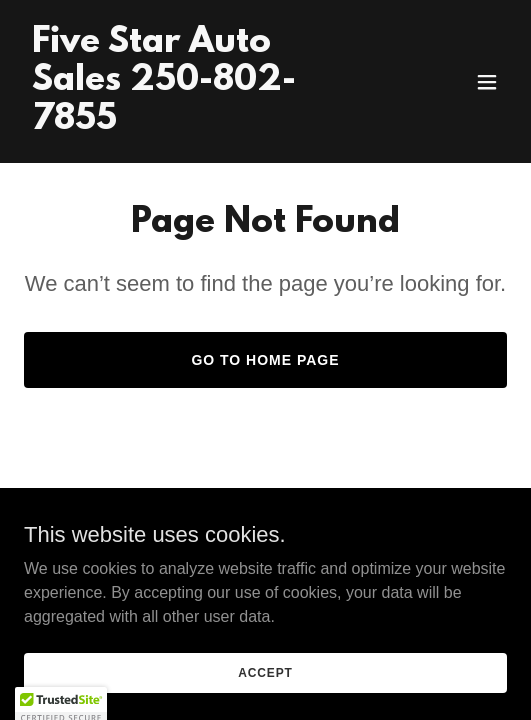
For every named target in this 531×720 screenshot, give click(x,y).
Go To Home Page (265, 360)
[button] (487, 82)
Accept (265, 672)
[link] (193, 123)
